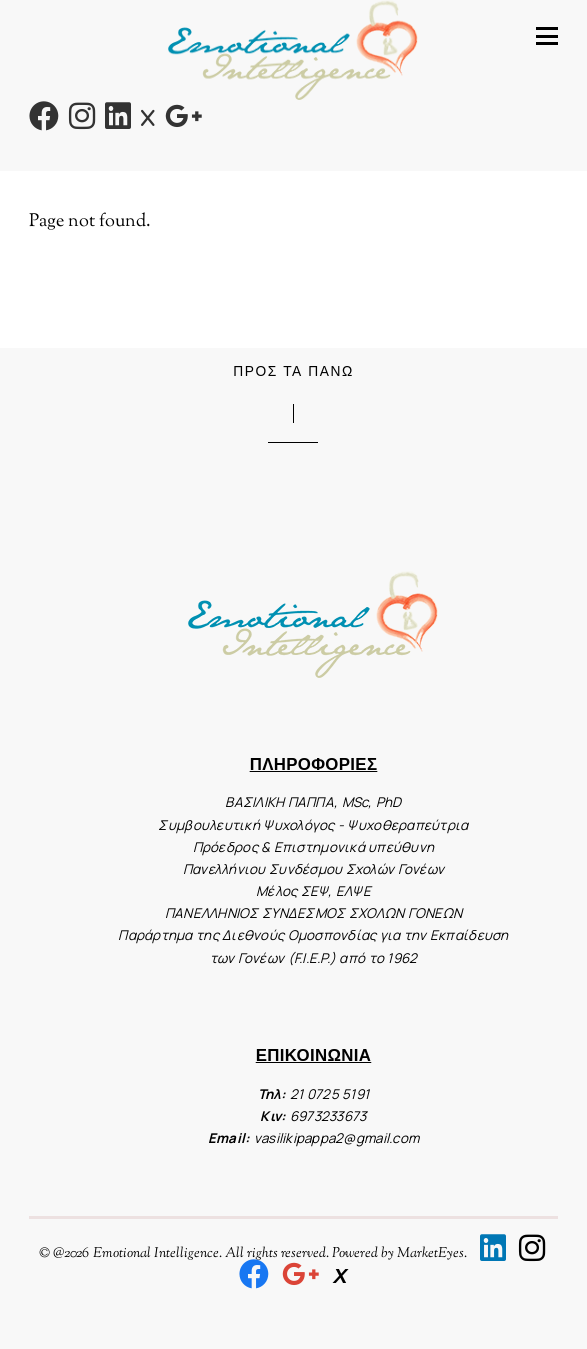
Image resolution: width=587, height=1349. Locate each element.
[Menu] (547, 36)
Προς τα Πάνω (293, 370)
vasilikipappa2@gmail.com (336, 1138)
